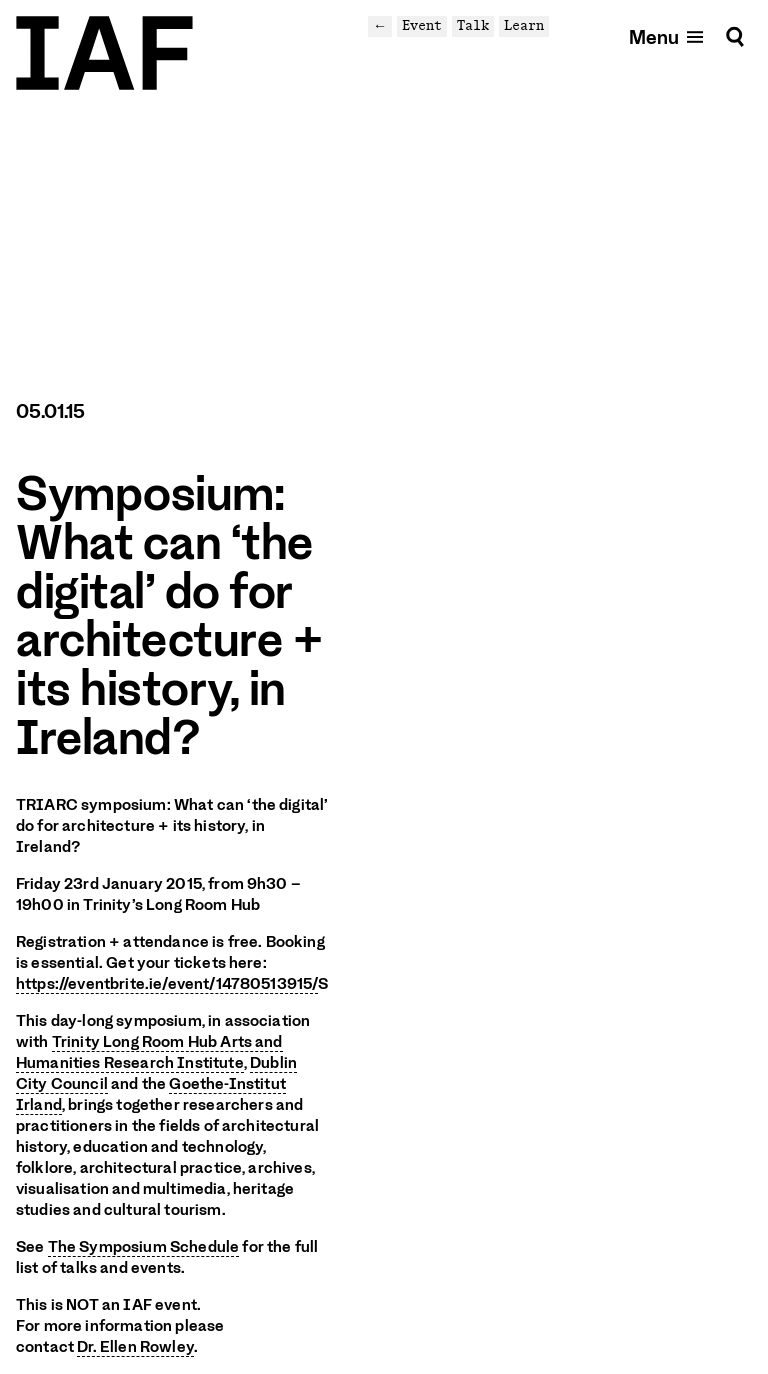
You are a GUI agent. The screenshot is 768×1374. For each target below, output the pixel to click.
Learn (524, 25)
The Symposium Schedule (144, 1247)
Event (422, 25)
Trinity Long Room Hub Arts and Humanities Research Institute (149, 1052)
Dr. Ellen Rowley (135, 1347)
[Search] (735, 36)
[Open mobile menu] (667, 36)
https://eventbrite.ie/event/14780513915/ (167, 984)
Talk (473, 25)
